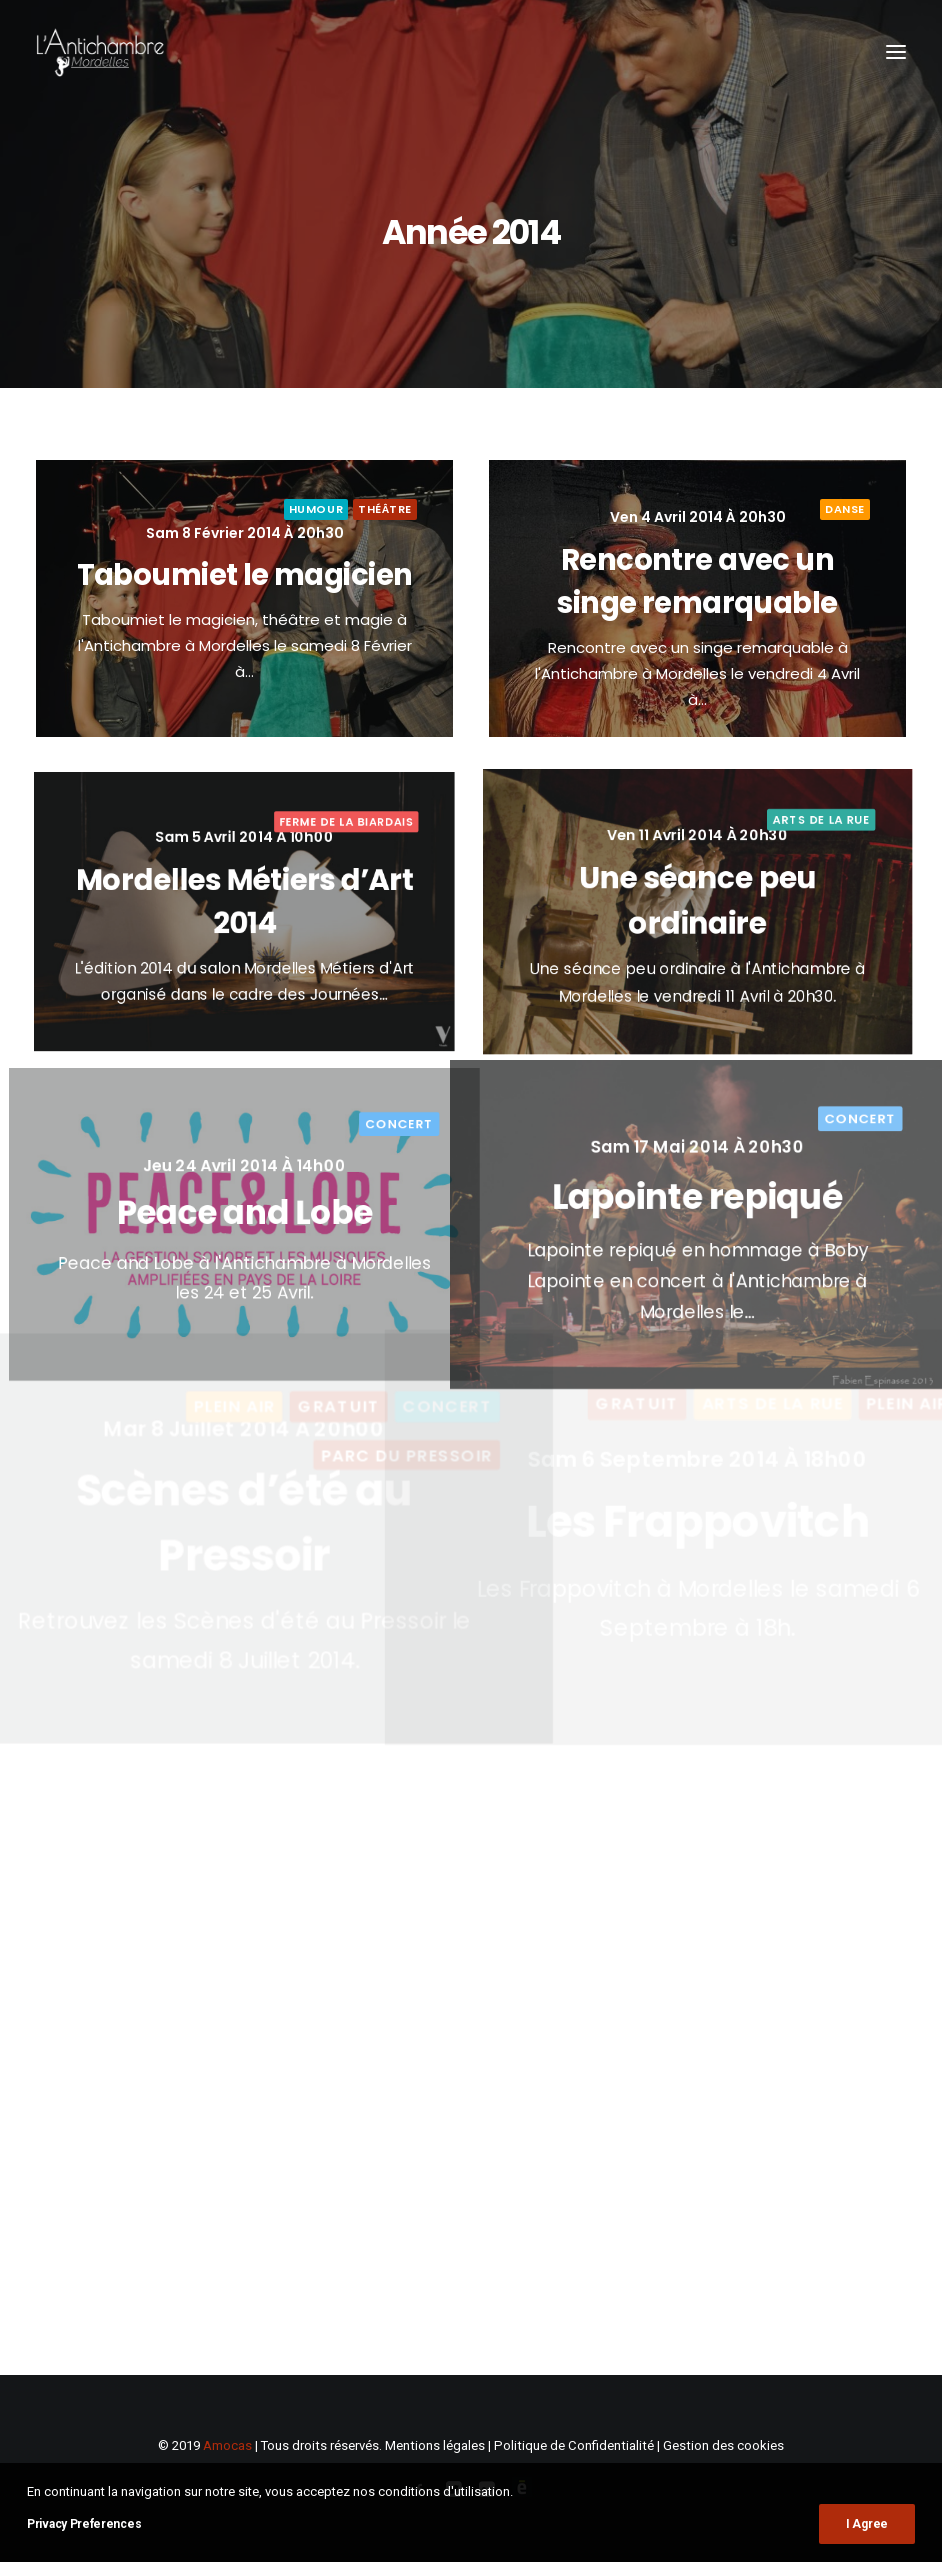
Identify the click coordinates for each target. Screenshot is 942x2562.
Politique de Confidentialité (574, 2445)
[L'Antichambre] (100, 52)
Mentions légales (435, 2445)
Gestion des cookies (723, 2445)
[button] (896, 52)
